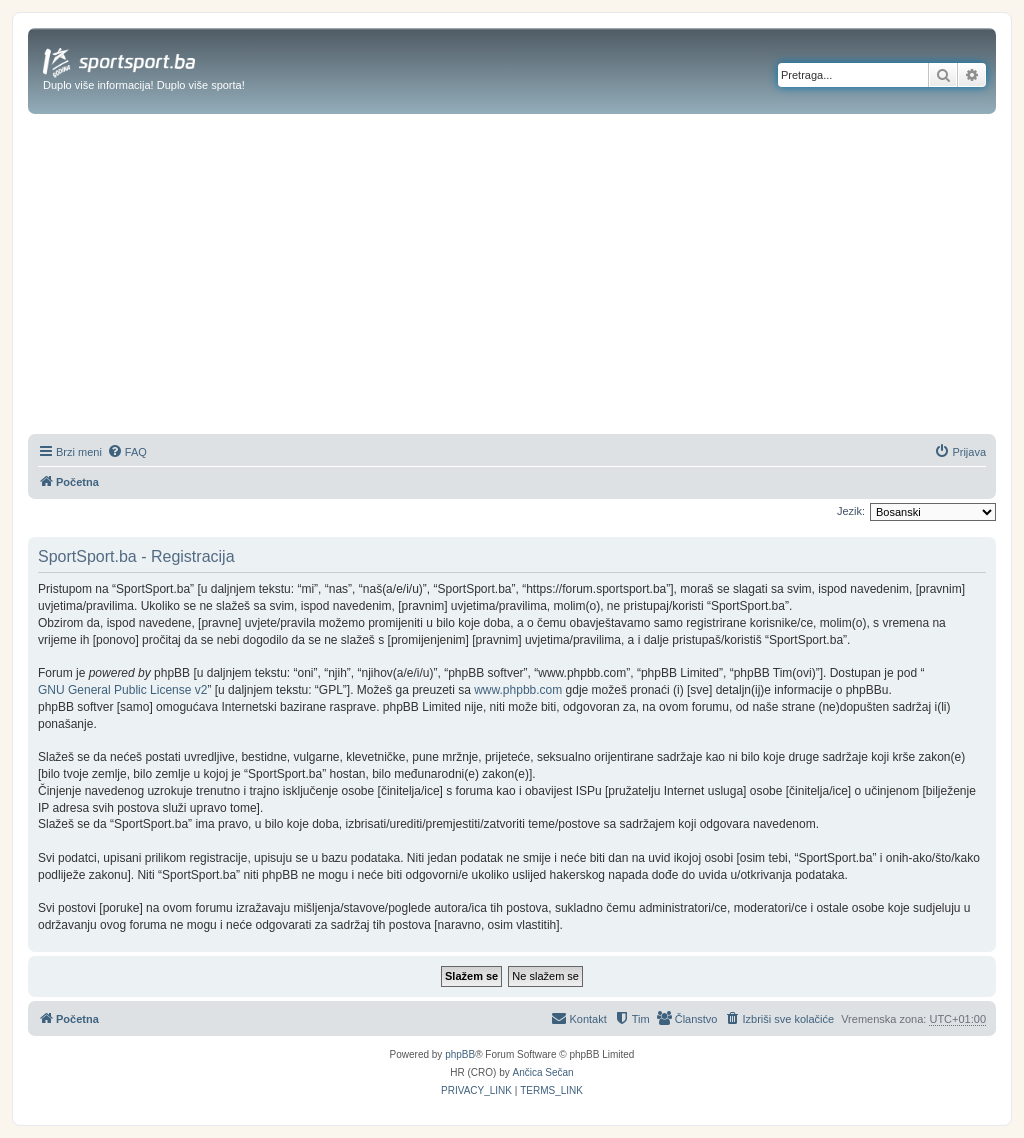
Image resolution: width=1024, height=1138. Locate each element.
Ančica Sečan (543, 1072)
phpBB (460, 1054)
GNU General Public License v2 (122, 690)
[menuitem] (127, 452)
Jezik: (851, 511)
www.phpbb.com (518, 690)
